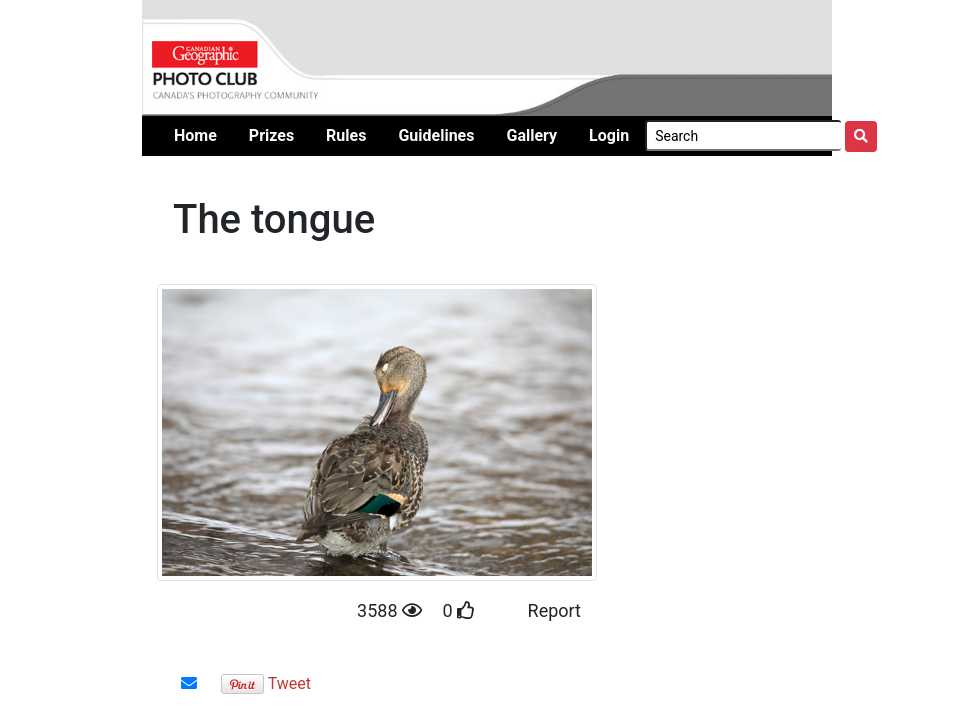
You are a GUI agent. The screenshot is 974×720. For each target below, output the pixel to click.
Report (554, 610)
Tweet (289, 683)
